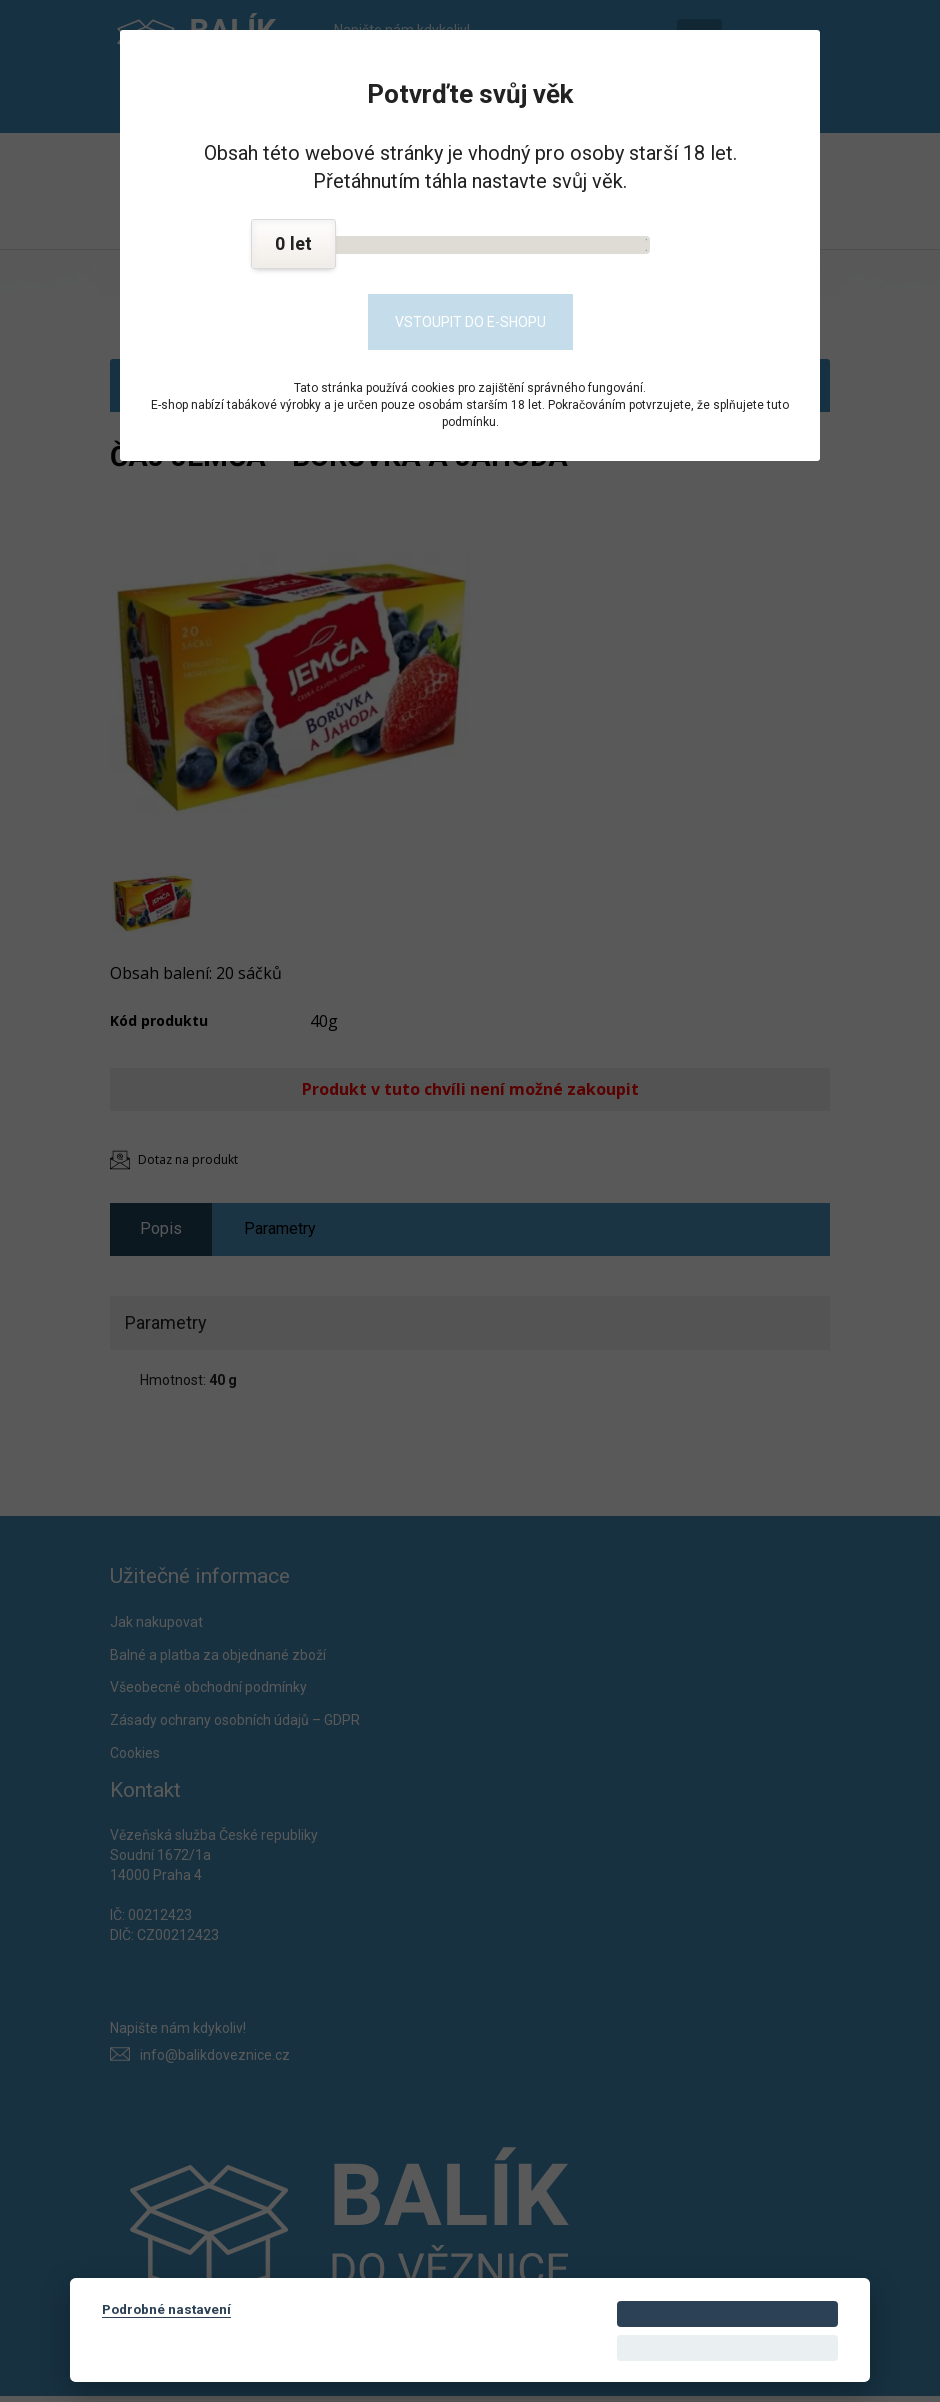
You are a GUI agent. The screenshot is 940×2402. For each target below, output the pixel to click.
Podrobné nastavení (166, 2309)
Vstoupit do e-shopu (470, 322)
